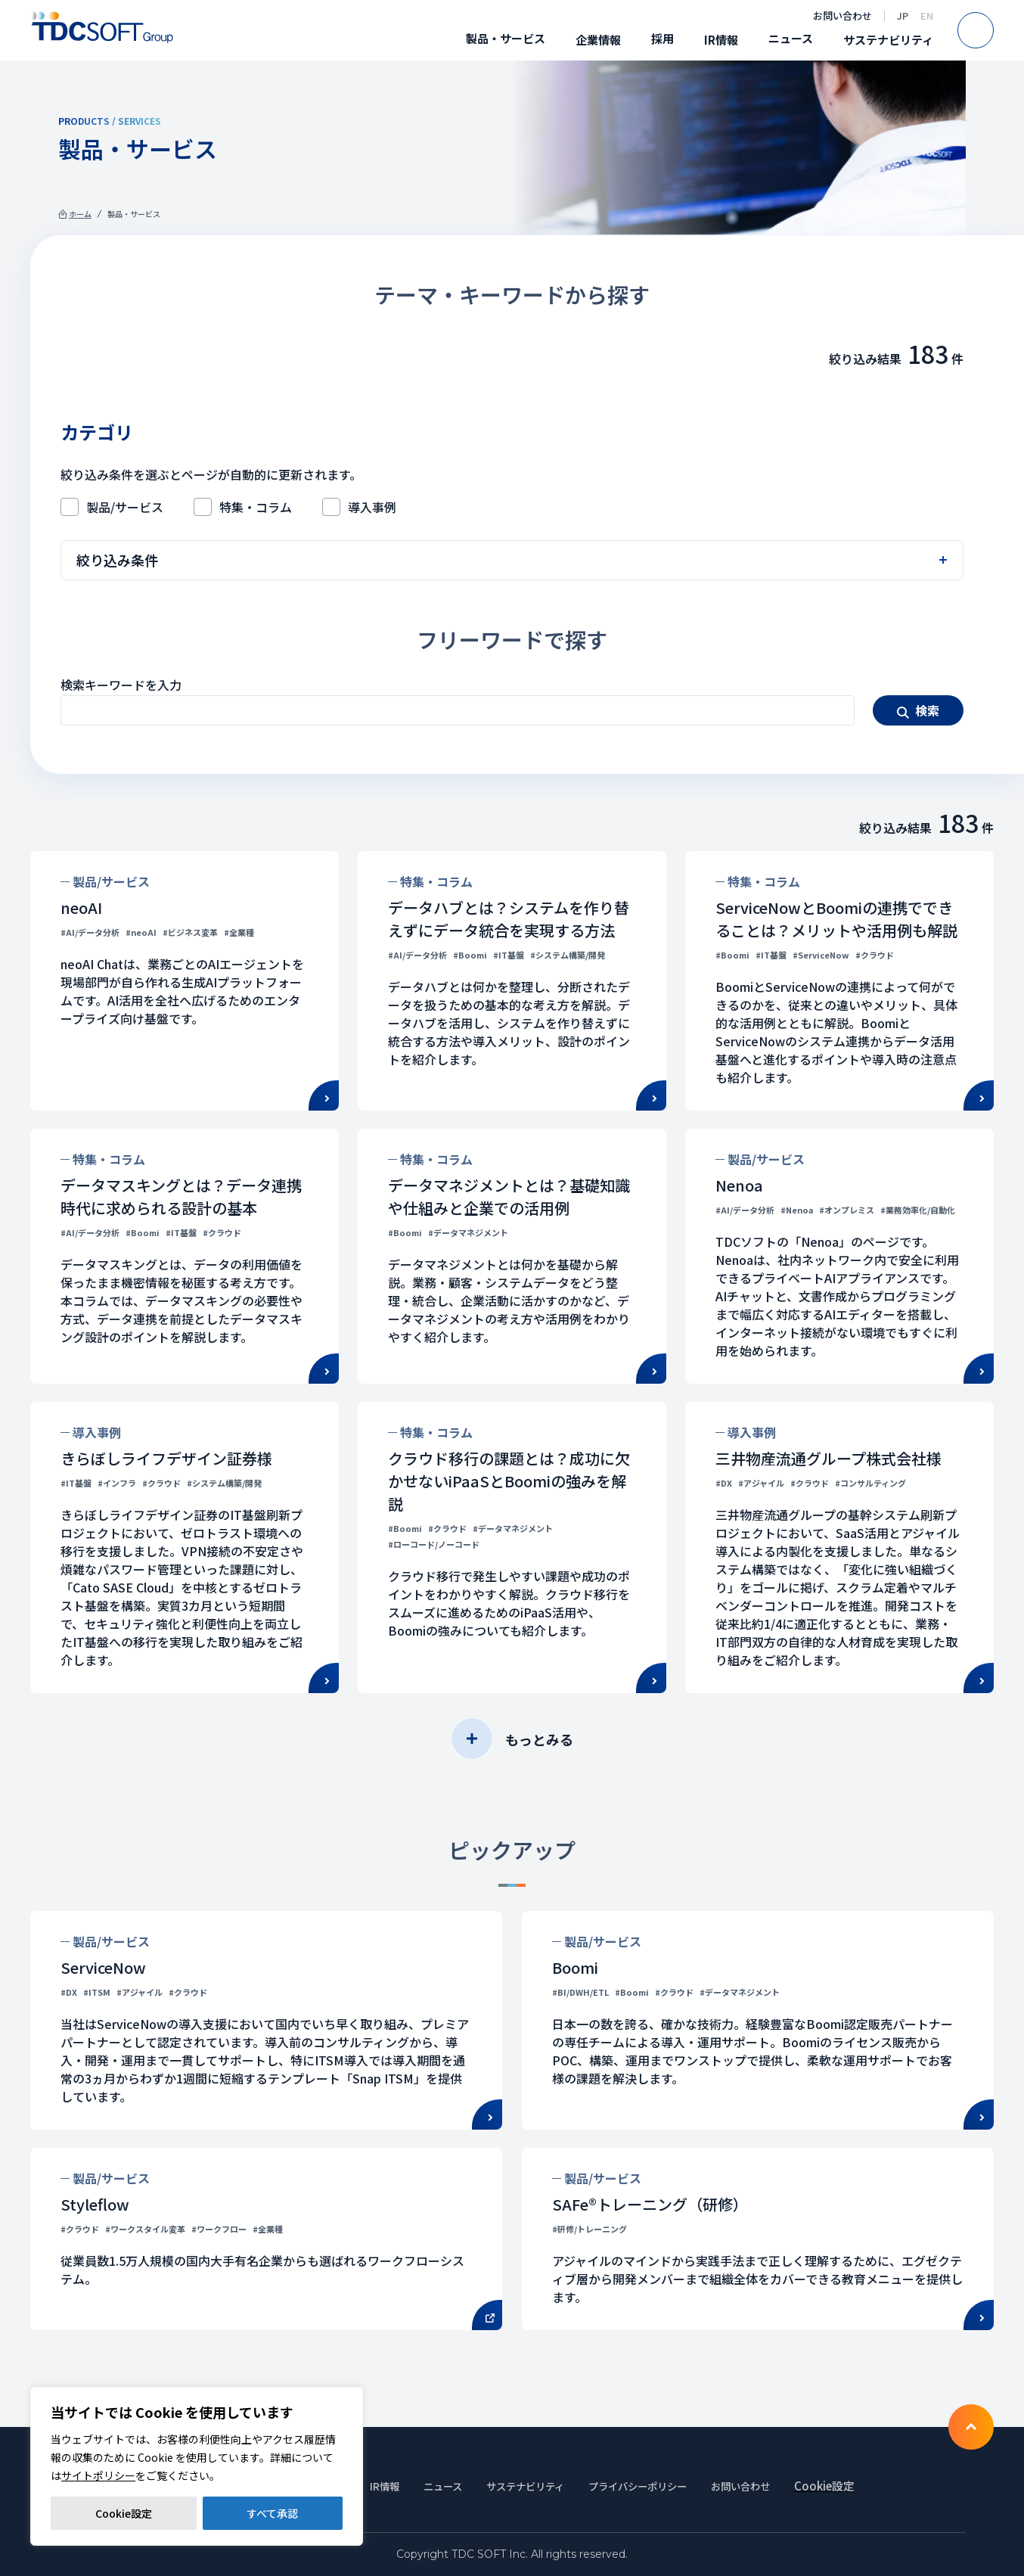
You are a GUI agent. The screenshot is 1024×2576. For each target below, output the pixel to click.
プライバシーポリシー (654, 2486)
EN (926, 15)
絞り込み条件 (117, 560)
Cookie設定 (123, 2513)
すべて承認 (272, 2513)
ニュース (790, 38)
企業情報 (598, 39)
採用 (662, 38)
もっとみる (539, 1739)
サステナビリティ (888, 39)
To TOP (971, 2427)
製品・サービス (505, 38)
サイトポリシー (98, 2475)
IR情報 (721, 39)
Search (993, 30)
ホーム (80, 213)
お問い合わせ (842, 15)
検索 (927, 710)
